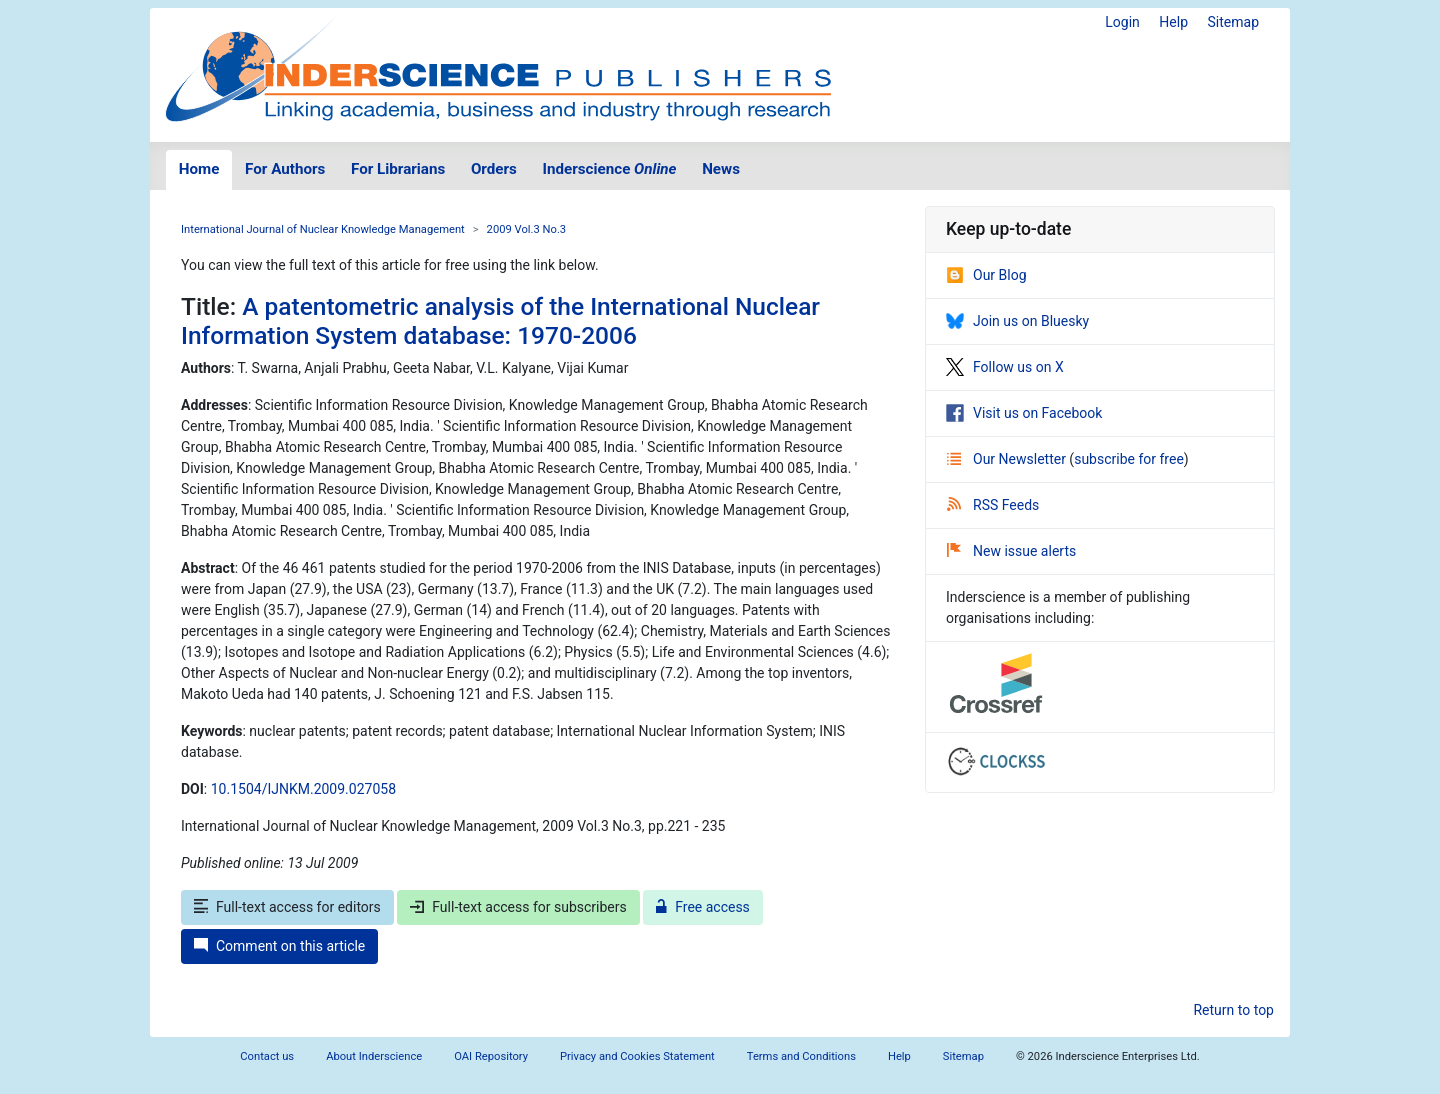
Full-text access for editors (287, 907)
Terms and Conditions (801, 1056)
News (721, 169)
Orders (494, 169)
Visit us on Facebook (1024, 413)
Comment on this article (279, 946)
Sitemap (1233, 22)
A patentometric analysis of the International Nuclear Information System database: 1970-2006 (500, 321)
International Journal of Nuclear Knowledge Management (323, 229)
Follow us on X (1005, 367)
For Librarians (398, 169)
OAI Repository (491, 1056)
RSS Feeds (993, 505)
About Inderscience (374, 1056)
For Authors (285, 169)
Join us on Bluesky (1017, 321)
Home (199, 169)
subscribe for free (1129, 459)
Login (1122, 22)
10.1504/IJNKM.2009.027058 (303, 789)
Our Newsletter (1008, 459)
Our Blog (986, 275)
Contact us (267, 1056)
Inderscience (610, 169)
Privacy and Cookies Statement (637, 1056)
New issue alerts (1011, 551)
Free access (703, 907)
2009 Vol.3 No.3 (527, 229)
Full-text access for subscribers (518, 907)
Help (1173, 22)
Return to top (1233, 1010)
